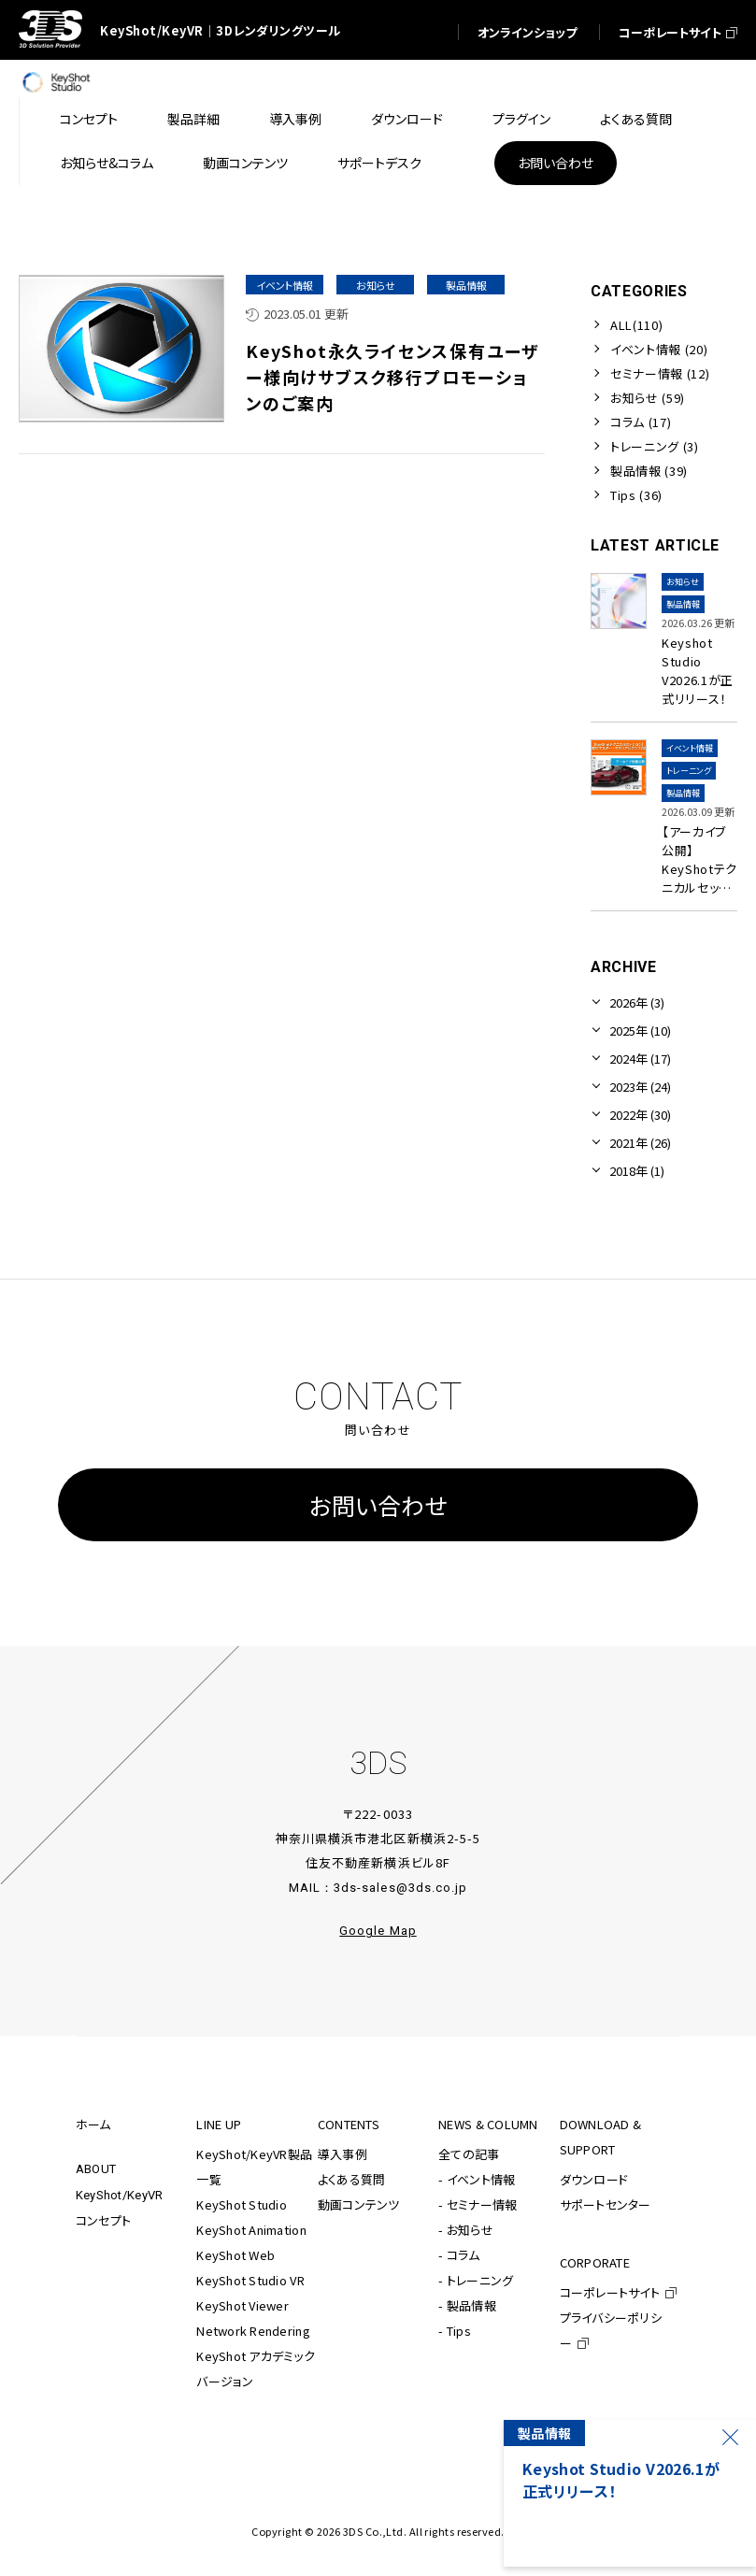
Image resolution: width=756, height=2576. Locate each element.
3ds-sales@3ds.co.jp (400, 1888)
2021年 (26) (640, 1143)
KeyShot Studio (241, 2204)
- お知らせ (465, 2230)
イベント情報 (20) (658, 349)
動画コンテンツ (359, 2204)
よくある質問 (352, 2179)
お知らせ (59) (647, 398)
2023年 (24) (640, 1086)
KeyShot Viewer (242, 2305)
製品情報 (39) (649, 470)
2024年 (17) (640, 1058)
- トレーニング (475, 2280)
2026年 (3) (636, 1002)
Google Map (377, 1931)
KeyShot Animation (251, 2230)
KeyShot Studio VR (250, 2280)
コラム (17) (640, 422)
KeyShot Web (235, 2255)
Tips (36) (636, 495)
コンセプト (103, 2220)
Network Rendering (252, 2331)
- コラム (458, 2255)
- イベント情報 (476, 2179)
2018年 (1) (636, 1171)
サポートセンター (605, 2204)
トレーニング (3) (654, 446)
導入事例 (342, 2154)
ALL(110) (636, 325)
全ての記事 (468, 2154)
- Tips (454, 2331)
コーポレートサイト (610, 2292)
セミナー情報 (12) (659, 373)
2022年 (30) (640, 1114)
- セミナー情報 (477, 2204)
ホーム (93, 2124)
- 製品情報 (467, 2305)
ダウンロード (594, 2179)
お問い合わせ (378, 1505)
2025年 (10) (640, 1030)
